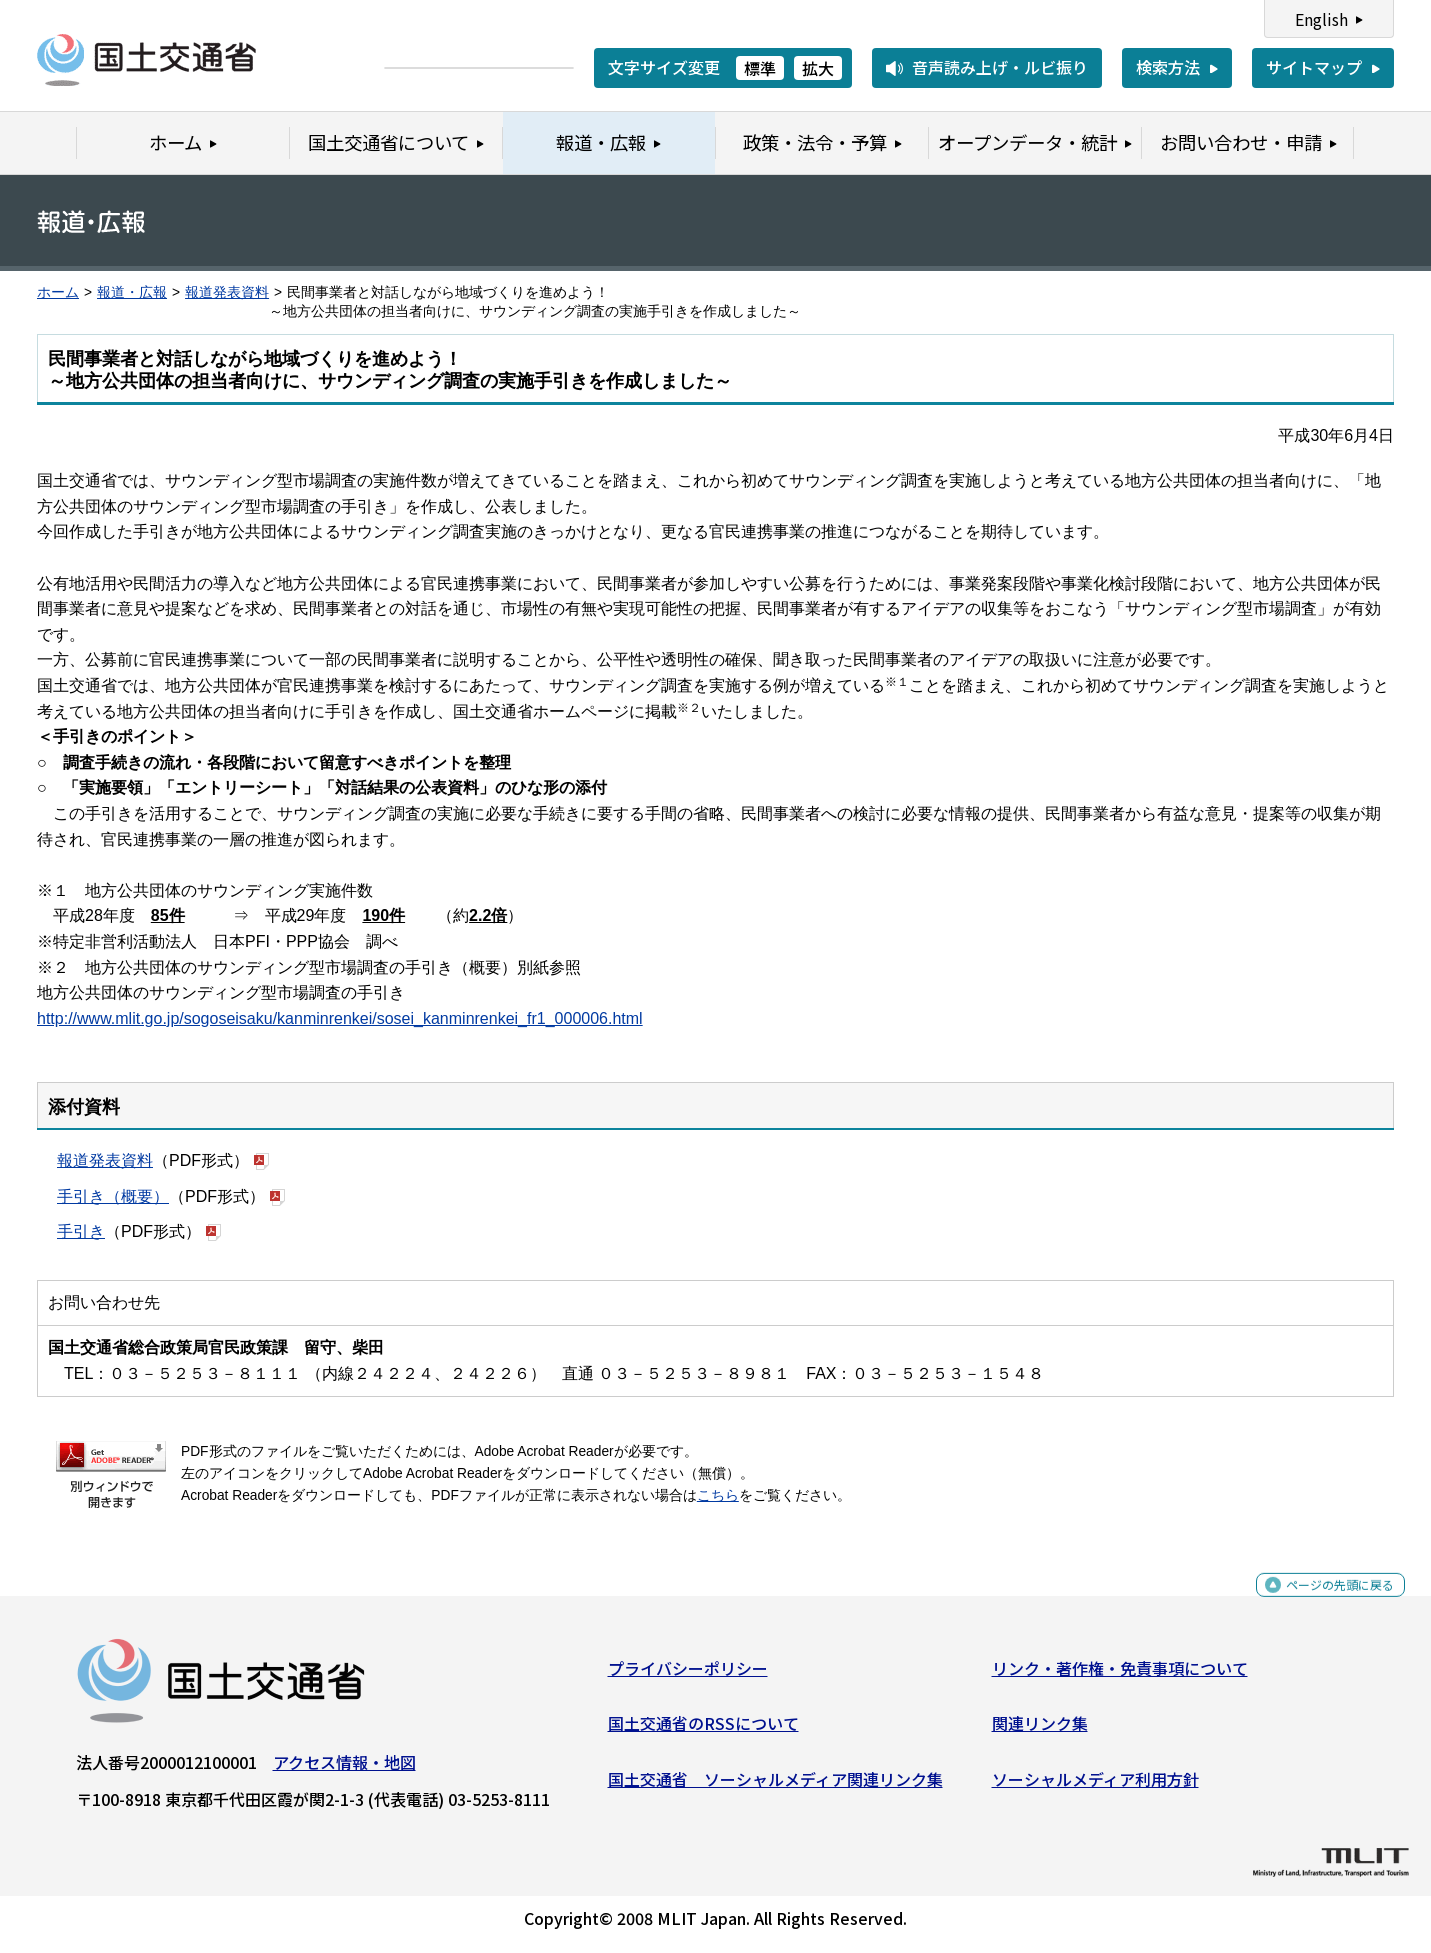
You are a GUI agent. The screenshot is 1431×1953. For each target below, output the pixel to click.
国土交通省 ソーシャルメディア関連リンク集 (775, 1787)
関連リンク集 (1040, 1731)
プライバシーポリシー (688, 1676)
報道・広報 (132, 292)
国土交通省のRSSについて (703, 1731)
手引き (81, 1231)
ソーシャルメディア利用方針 (1095, 1787)
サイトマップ (1314, 67)
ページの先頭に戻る (1323, 1603)
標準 (760, 68)
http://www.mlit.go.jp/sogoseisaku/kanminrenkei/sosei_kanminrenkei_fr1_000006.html (340, 1018)
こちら (718, 1495)
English (1321, 19)
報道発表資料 (227, 292)
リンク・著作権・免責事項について (1120, 1676)
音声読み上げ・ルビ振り (1000, 67)
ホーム (58, 292)
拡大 (818, 68)
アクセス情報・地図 (344, 1770)
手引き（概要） (113, 1196)
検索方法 (1168, 67)
